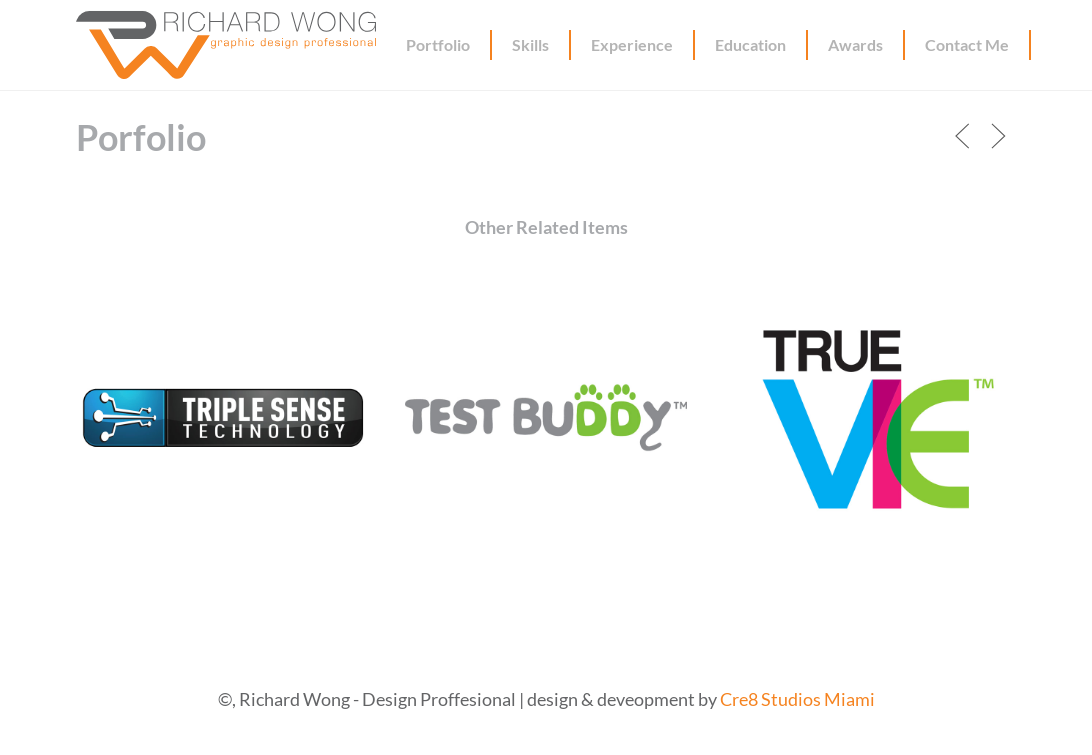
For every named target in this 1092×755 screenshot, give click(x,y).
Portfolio (438, 44)
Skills (530, 44)
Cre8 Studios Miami (797, 699)
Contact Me (967, 44)
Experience (632, 44)
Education (750, 44)
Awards (855, 44)
